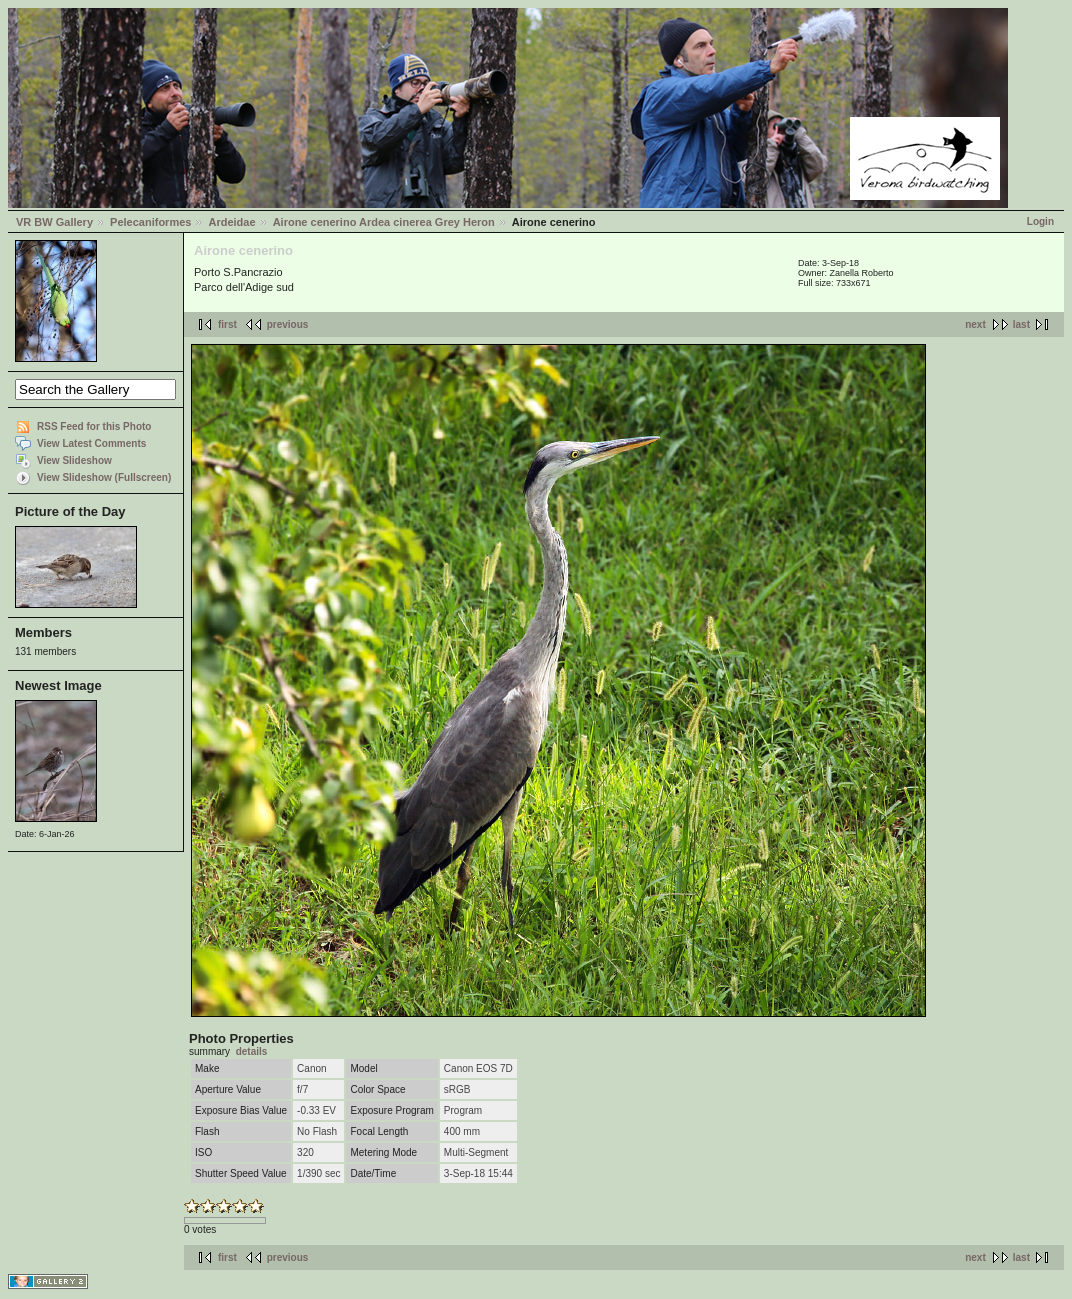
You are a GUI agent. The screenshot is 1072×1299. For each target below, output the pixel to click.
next (975, 324)
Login (1040, 221)
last (1021, 324)
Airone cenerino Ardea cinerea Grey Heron (384, 222)
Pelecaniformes (150, 222)
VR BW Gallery (54, 222)
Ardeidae (231, 222)
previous (288, 324)
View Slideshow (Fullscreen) (104, 477)
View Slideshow (74, 460)
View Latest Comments (91, 443)
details (252, 1051)
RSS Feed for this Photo (94, 426)
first (227, 324)
